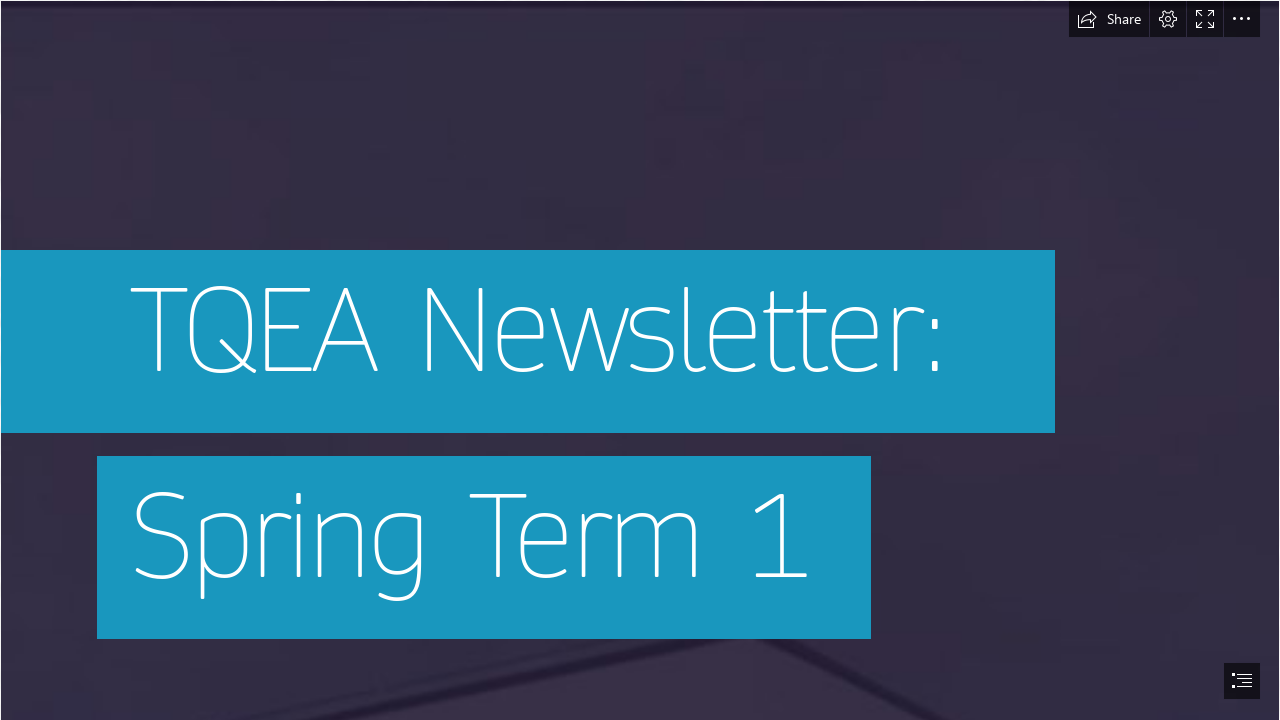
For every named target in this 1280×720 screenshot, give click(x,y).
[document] (640, 360)
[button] (1109, 19)
